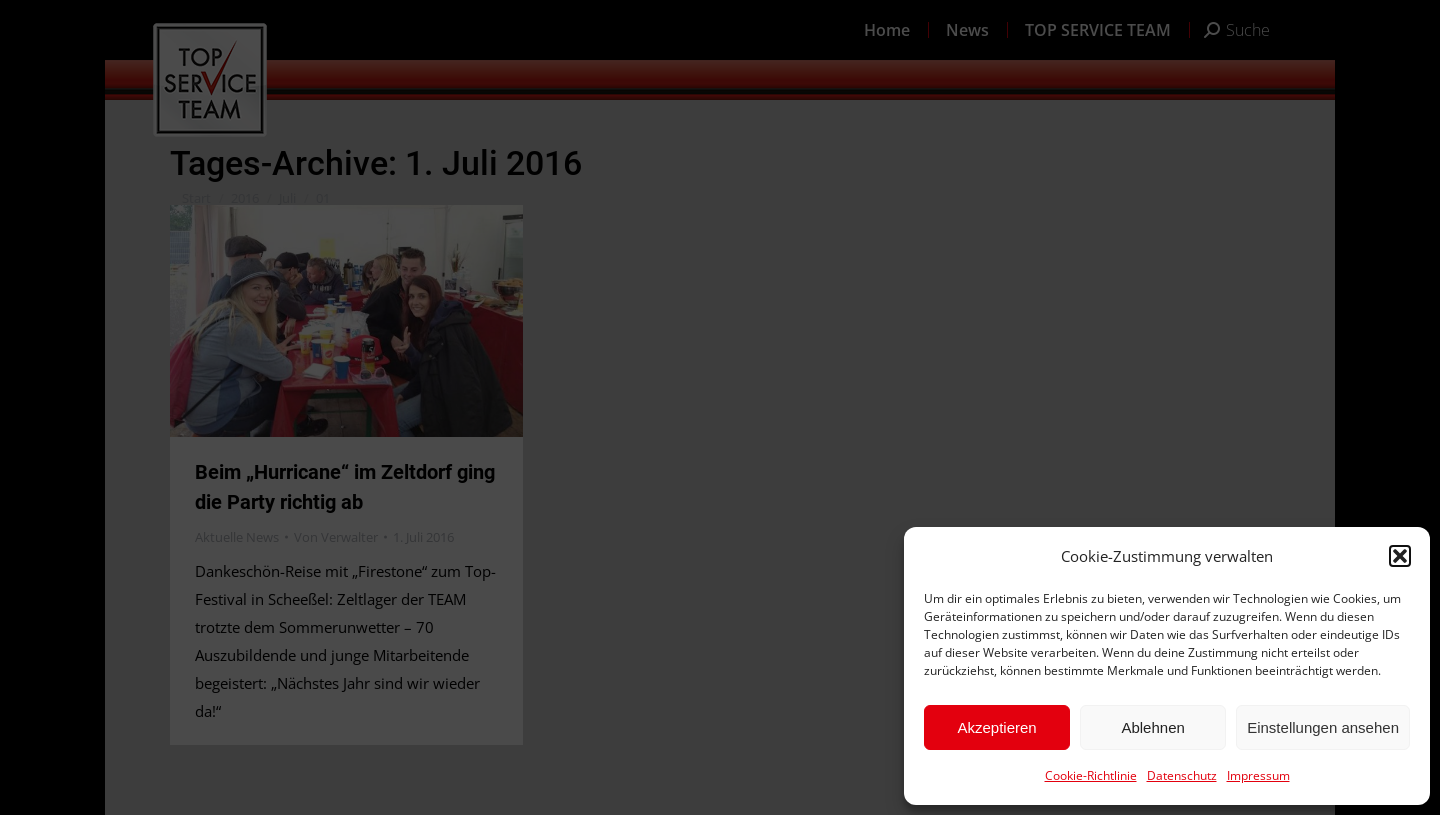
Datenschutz (1182, 775)
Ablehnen (1152, 727)
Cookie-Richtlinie (1091, 775)
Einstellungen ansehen (1323, 727)
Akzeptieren (996, 727)
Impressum (1258, 775)
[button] (1400, 556)
